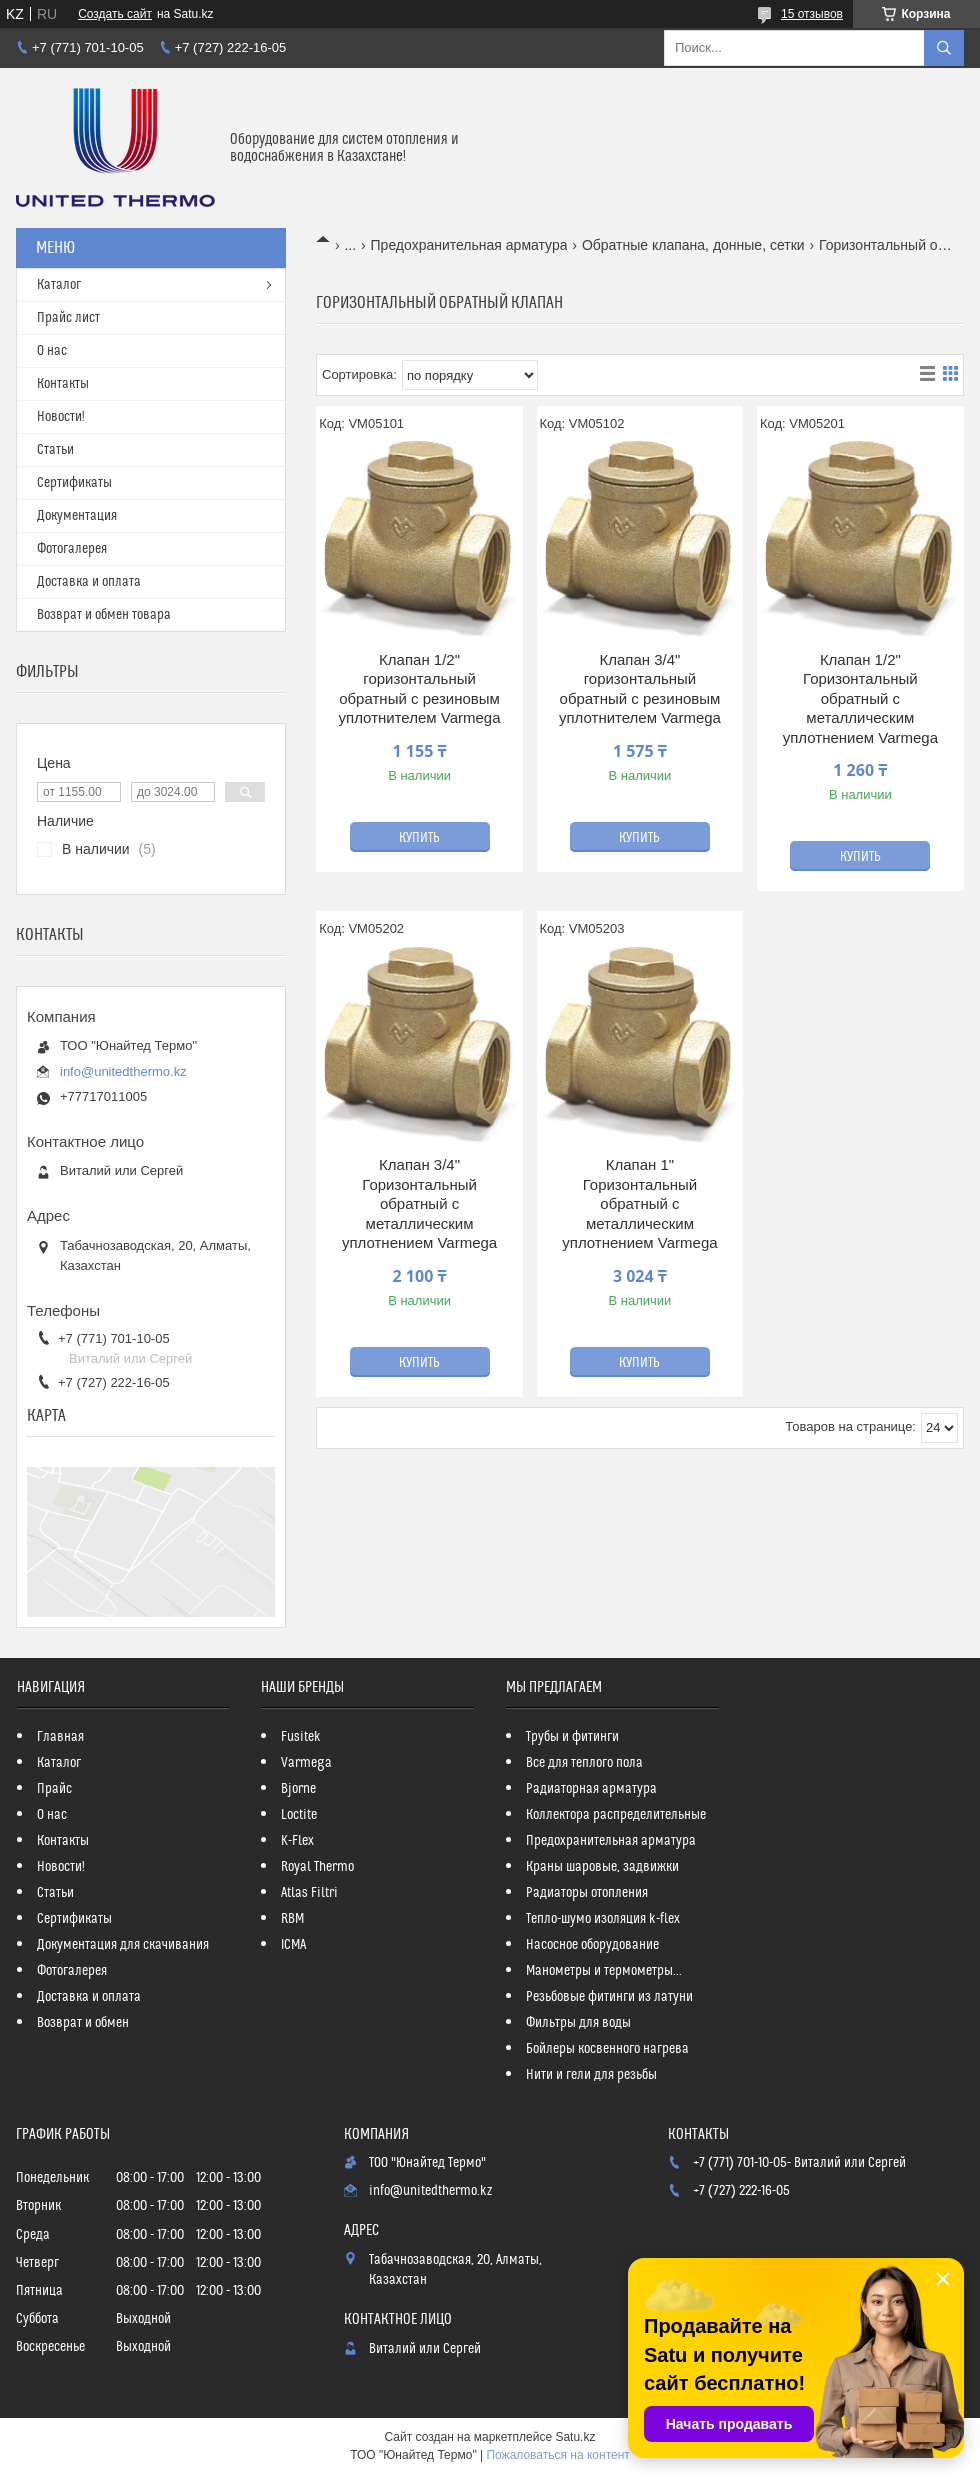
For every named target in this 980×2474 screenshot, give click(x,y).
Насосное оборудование (592, 1945)
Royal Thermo (317, 1867)
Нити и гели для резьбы (591, 2075)
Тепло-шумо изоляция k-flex (603, 1919)
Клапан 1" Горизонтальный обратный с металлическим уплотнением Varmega (639, 1203)
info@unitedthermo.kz (123, 1071)
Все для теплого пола (584, 1763)
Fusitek (301, 1737)
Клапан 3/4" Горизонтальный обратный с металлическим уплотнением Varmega (419, 1203)
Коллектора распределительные (616, 1815)
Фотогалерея (72, 549)
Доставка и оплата (89, 582)
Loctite (299, 1815)
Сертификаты (74, 483)
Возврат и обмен (83, 2023)
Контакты (63, 384)
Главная (60, 1737)
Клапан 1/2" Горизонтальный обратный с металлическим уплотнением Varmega (860, 698)
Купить (419, 838)
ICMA (293, 1945)
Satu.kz (575, 2437)
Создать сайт (115, 14)
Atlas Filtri (309, 1893)
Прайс (54, 1789)
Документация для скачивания (123, 1945)
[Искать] (944, 48)
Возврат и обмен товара (104, 615)
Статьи (55, 450)
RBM (292, 1919)
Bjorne (298, 1789)
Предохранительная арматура (469, 245)
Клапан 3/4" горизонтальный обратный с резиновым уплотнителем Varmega (640, 689)
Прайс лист (68, 318)
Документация (77, 516)
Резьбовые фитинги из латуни (609, 1997)
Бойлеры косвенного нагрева (607, 2049)
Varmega (306, 1763)
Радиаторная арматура (591, 1789)
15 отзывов (812, 14)
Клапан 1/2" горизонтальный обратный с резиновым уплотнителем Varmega (420, 689)
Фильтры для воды (578, 2023)
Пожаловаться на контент (557, 2455)
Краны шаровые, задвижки (602, 1867)
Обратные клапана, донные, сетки (693, 245)
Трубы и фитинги (572, 1737)
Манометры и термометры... (604, 1971)
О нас (52, 351)
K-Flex (297, 1841)
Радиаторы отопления (587, 1893)
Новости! (61, 417)
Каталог (59, 285)
